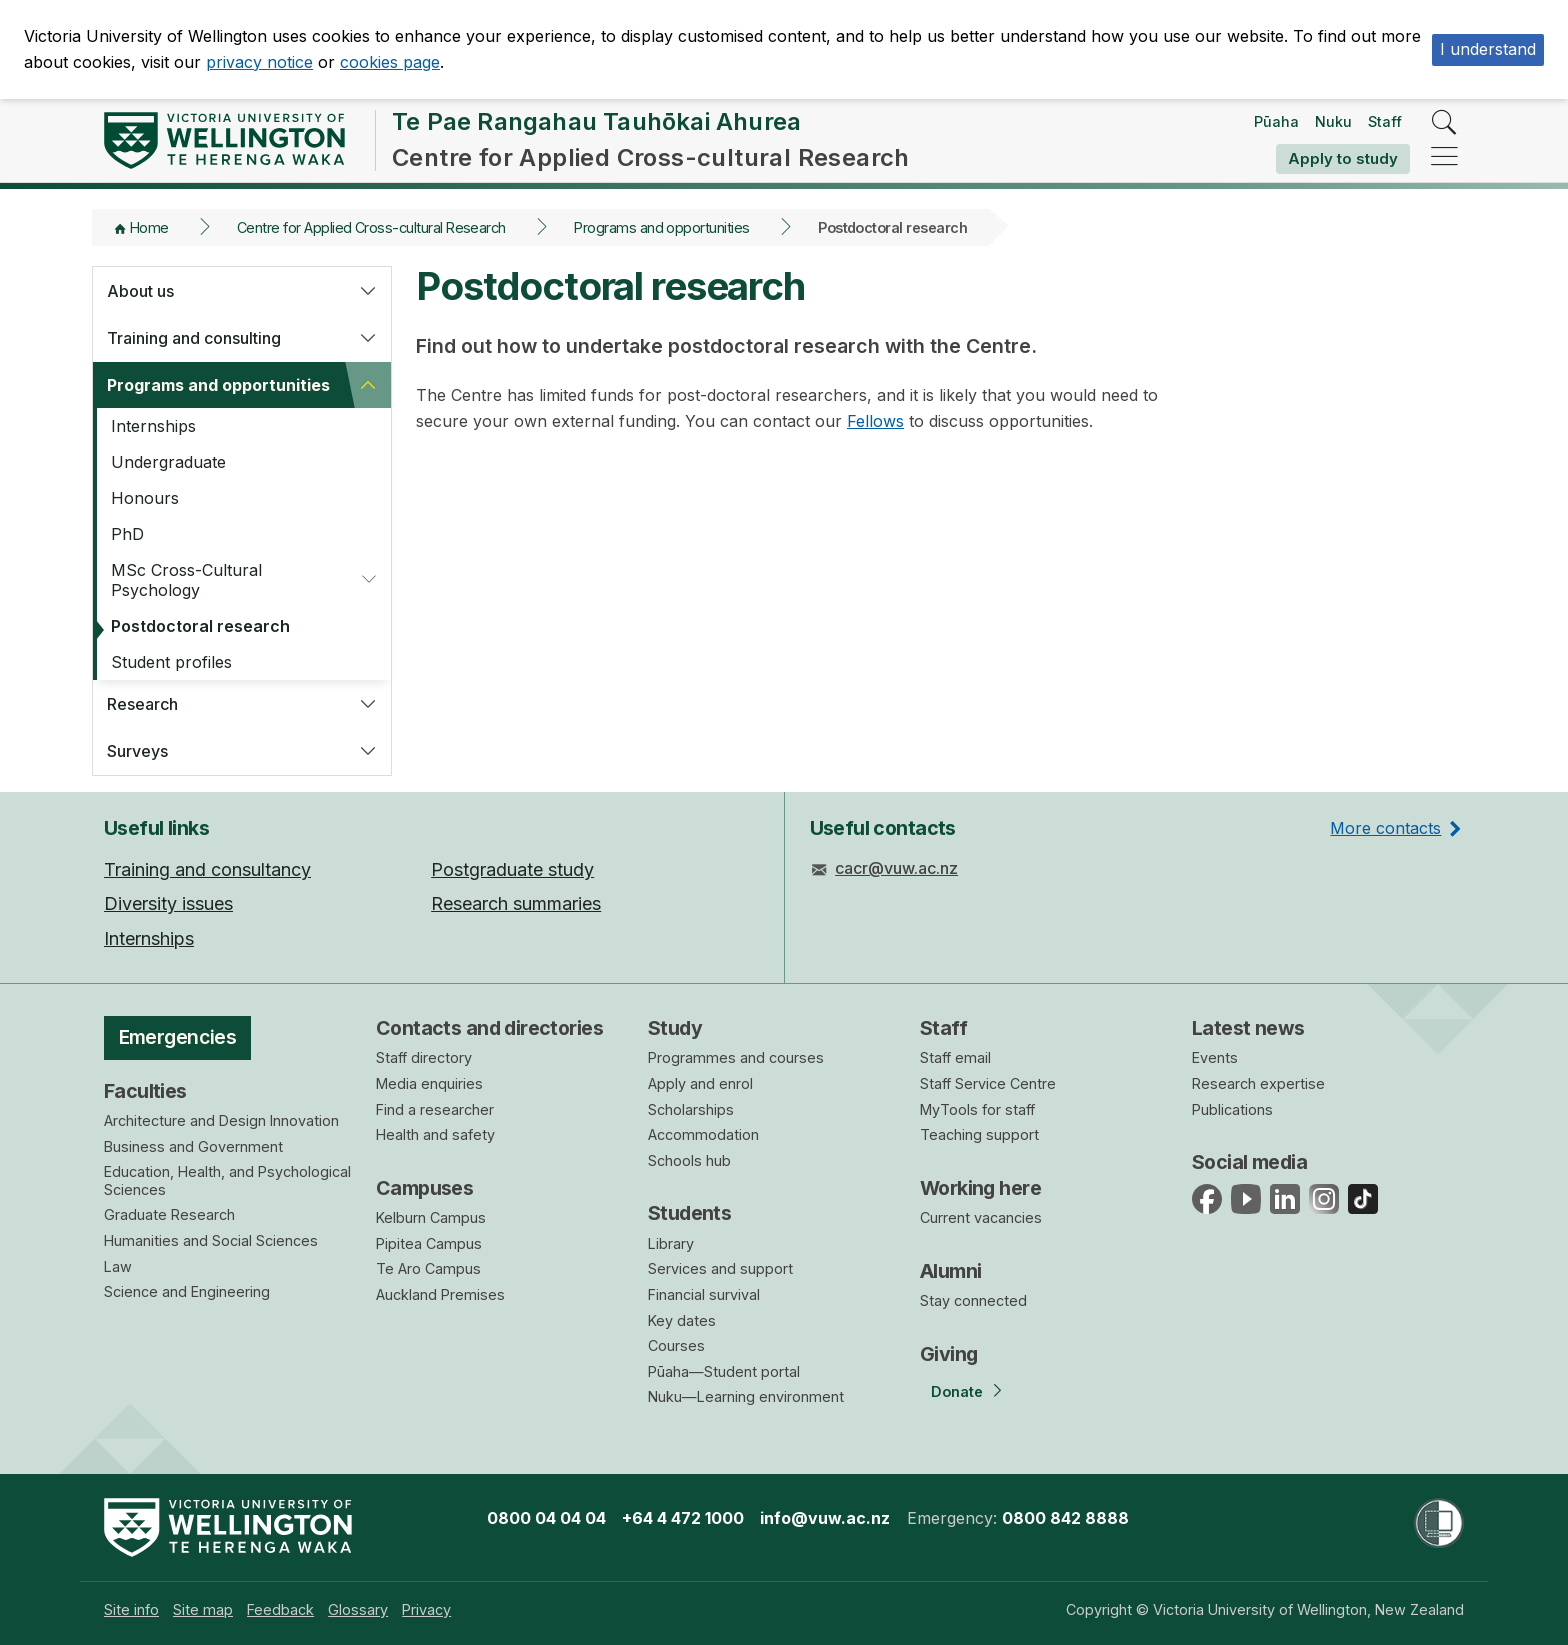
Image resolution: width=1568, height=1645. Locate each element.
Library (671, 1243)
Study (675, 1028)
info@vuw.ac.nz (825, 1518)
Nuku (1333, 121)
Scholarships (691, 1109)
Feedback (280, 1609)
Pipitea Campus (429, 1243)
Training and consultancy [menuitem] (207, 869)
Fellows (875, 421)
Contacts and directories (489, 1028)
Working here (980, 1188)
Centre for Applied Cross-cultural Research (371, 227)
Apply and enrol (700, 1083)
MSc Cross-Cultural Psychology (186, 580)
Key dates (682, 1320)
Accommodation (703, 1134)
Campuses (424, 1188)
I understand (1488, 49)
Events (1215, 1057)
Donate (957, 1391)
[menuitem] (131, 1609)
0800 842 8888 (1065, 1518)
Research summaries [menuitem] (516, 903)
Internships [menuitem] (149, 938)
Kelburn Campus (431, 1217)
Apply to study (1343, 158)
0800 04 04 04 (546, 1518)
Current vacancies (981, 1217)
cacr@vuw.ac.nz (896, 868)
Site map (203, 1609)
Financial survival (704, 1294)
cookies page (390, 62)
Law (118, 1266)
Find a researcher (435, 1109)
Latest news (1248, 1028)
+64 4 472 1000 (683, 1518)
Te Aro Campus (428, 1268)
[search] (1444, 123)
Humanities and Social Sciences (211, 1240)
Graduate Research (169, 1214)
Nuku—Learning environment (746, 1396)
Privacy (426, 1609)
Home (149, 227)
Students (689, 1213)
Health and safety (435, 1134)
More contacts (1385, 828)
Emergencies (178, 1037)
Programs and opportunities (661, 227)
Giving (949, 1354)
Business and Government (193, 1146)
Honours (145, 498)
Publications (1232, 1109)
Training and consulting (194, 338)
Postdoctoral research (200, 626)
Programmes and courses (736, 1057)
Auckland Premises (440, 1294)
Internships (153, 426)
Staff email (955, 1057)
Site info (131, 1609)
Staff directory (424, 1057)
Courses (676, 1345)
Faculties (145, 1091)
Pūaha (1276, 121)
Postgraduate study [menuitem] (512, 869)
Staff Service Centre (988, 1083)
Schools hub (689, 1160)
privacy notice (259, 62)
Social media (1249, 1162)
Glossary (358, 1609)
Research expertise (1258, 1083)
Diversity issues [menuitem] (168, 903)
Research (142, 704)
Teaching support (979, 1134)
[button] (368, 291)
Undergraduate (168, 462)
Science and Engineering (187, 1291)
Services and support (720, 1268)
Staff (1385, 121)
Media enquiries (429, 1083)
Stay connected (973, 1300)
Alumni (951, 1271)
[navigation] (1444, 157)
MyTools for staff (977, 1109)
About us (140, 291)
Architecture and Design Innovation (221, 1120)
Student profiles (171, 662)
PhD (127, 534)
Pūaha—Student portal (724, 1371)
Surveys (137, 751)
